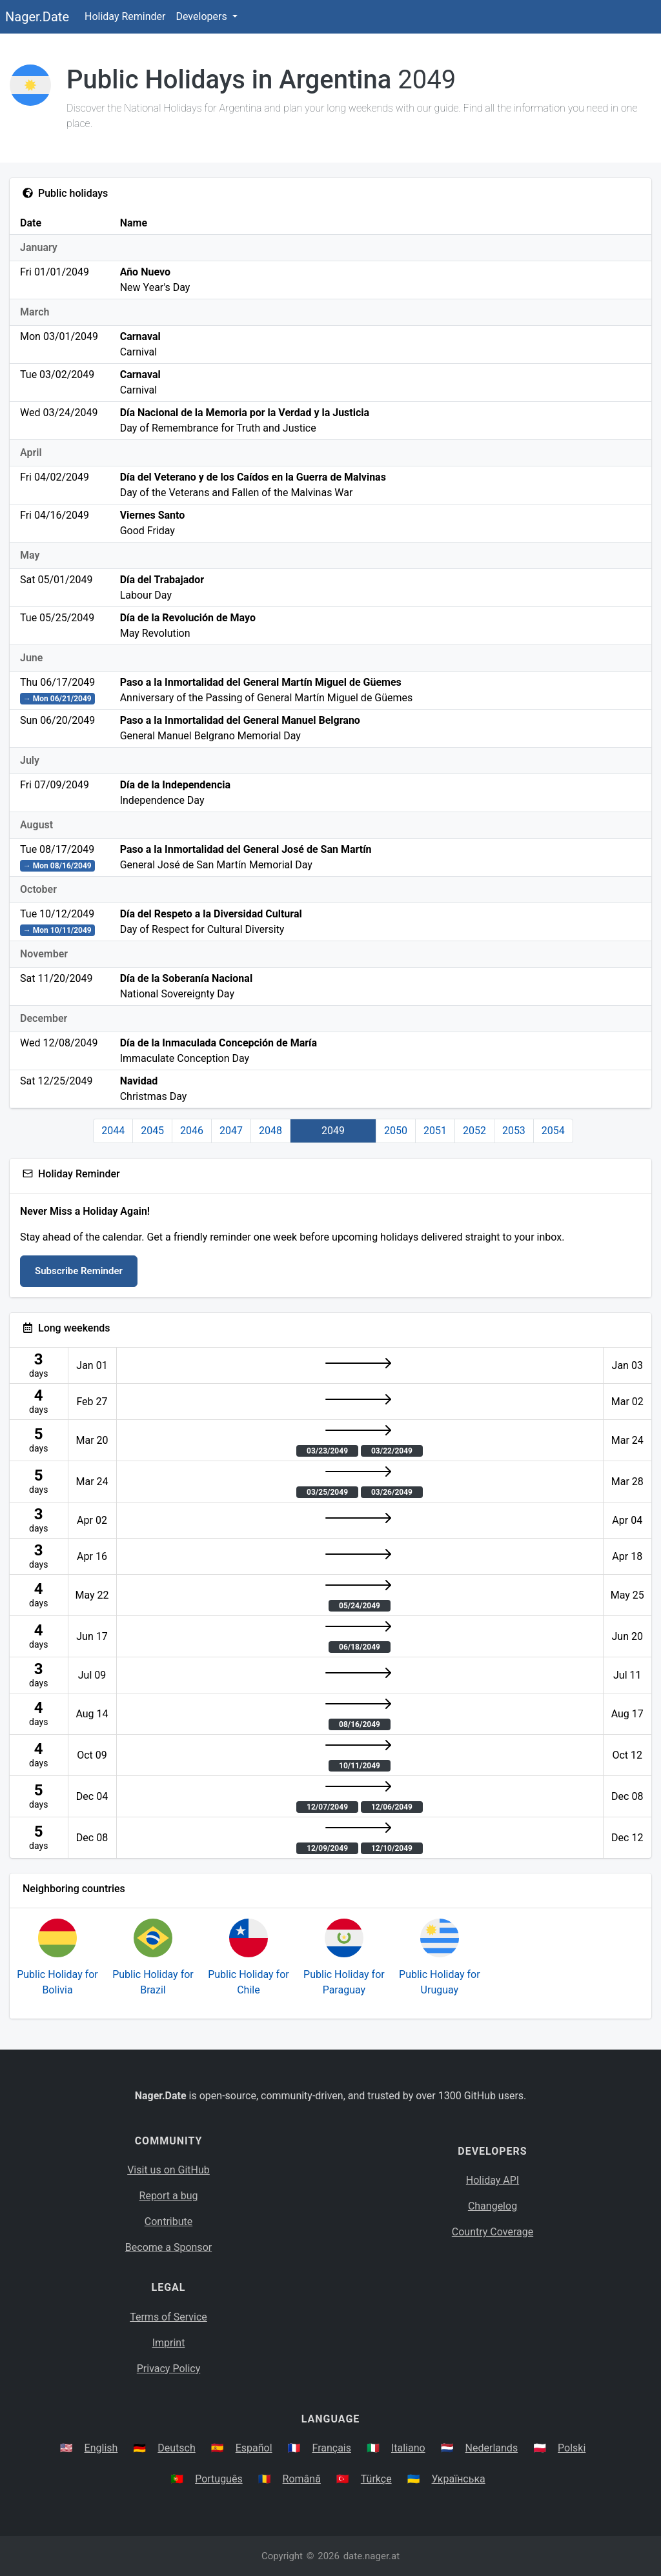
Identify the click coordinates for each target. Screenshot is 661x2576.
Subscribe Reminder (79, 1271)
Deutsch (176, 2448)
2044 (113, 1130)
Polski (571, 2448)
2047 (231, 1130)
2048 (270, 1130)
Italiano (408, 2448)
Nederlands (491, 2448)
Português (219, 2479)
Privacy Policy (169, 2368)
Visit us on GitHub (168, 2170)
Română (302, 2479)
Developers (202, 16)
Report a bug (168, 2196)
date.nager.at (371, 2556)
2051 (435, 1130)
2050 (395, 1130)
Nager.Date (37, 17)
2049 (333, 1130)
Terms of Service (168, 2317)
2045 (152, 1130)
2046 (191, 1130)
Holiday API (492, 2180)
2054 (553, 1130)
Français (332, 2448)
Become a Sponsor (168, 2247)
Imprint (168, 2343)
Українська (458, 2479)
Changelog (492, 2206)
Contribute (168, 2221)
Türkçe (376, 2479)
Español (254, 2448)
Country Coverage (492, 2232)
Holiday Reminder (125, 16)
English (101, 2448)
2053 (513, 1130)
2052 (474, 1130)
